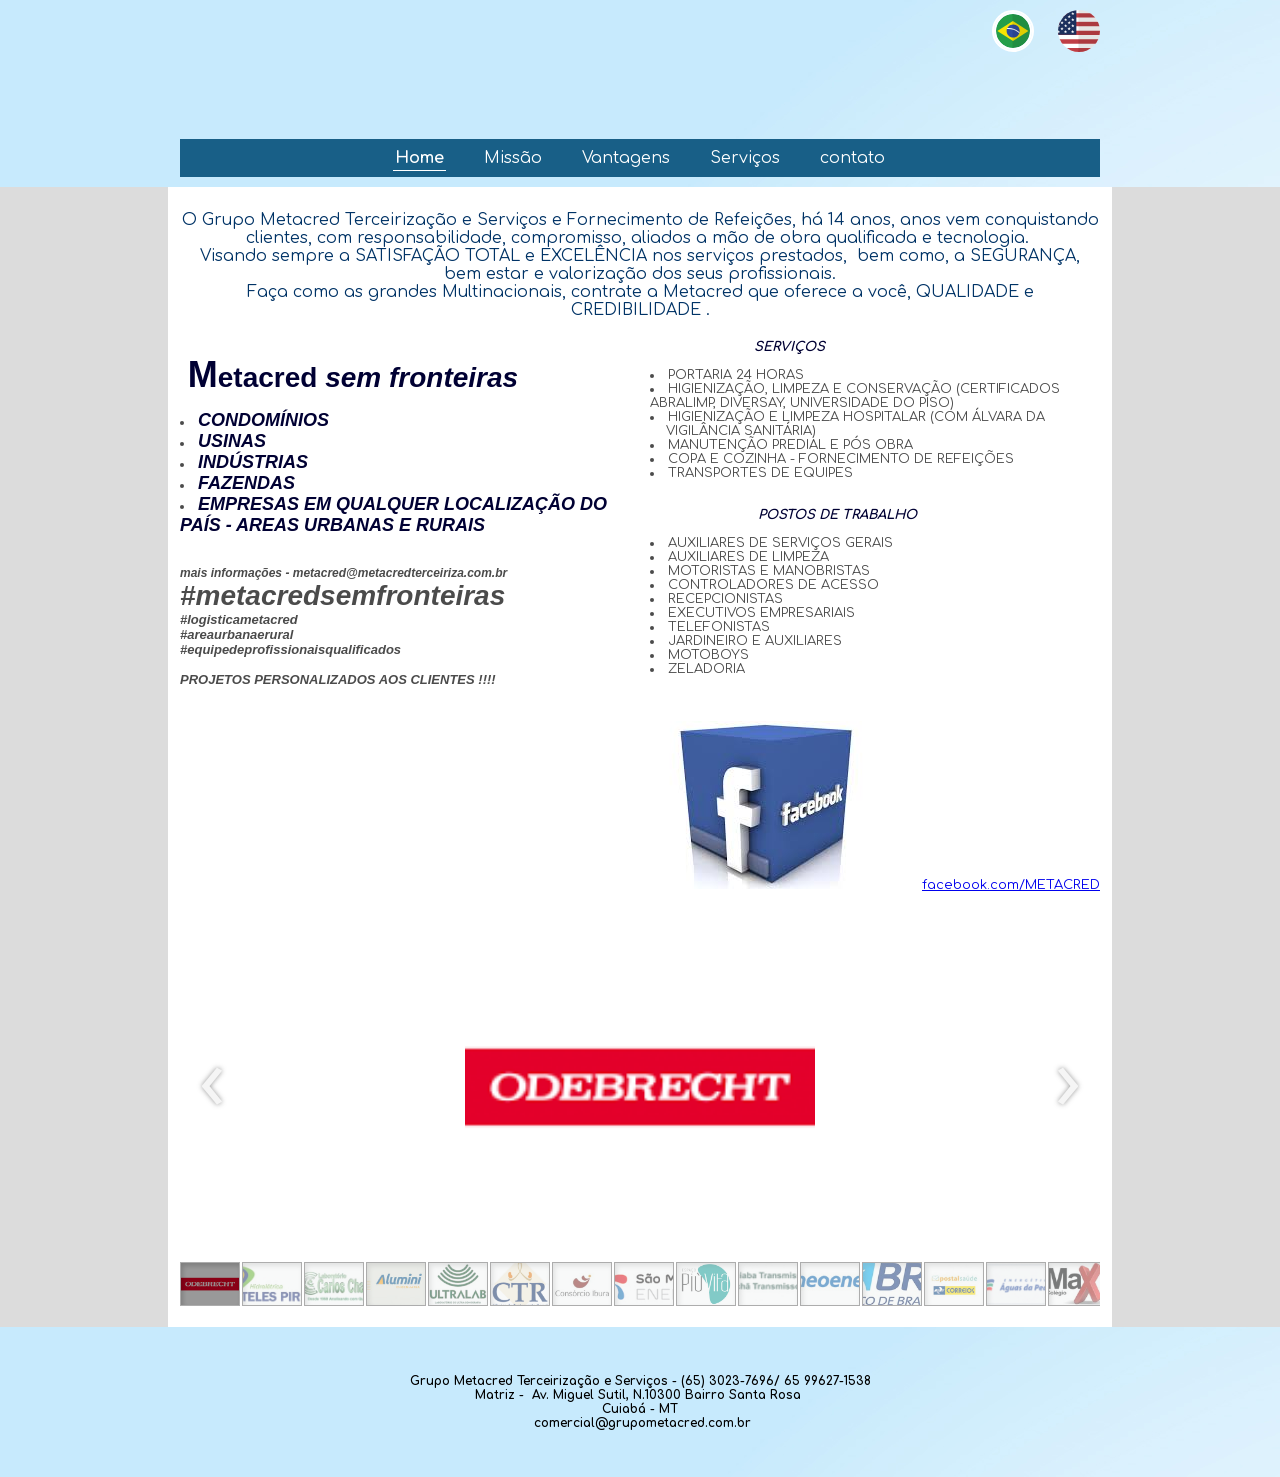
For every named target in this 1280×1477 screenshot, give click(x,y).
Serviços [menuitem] (745, 158)
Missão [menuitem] (513, 158)
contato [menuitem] (852, 158)
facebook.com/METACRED (861, 885)
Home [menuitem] (419, 158)
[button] (210, 1284)
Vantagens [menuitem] (626, 158)
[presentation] (212, 1087)
